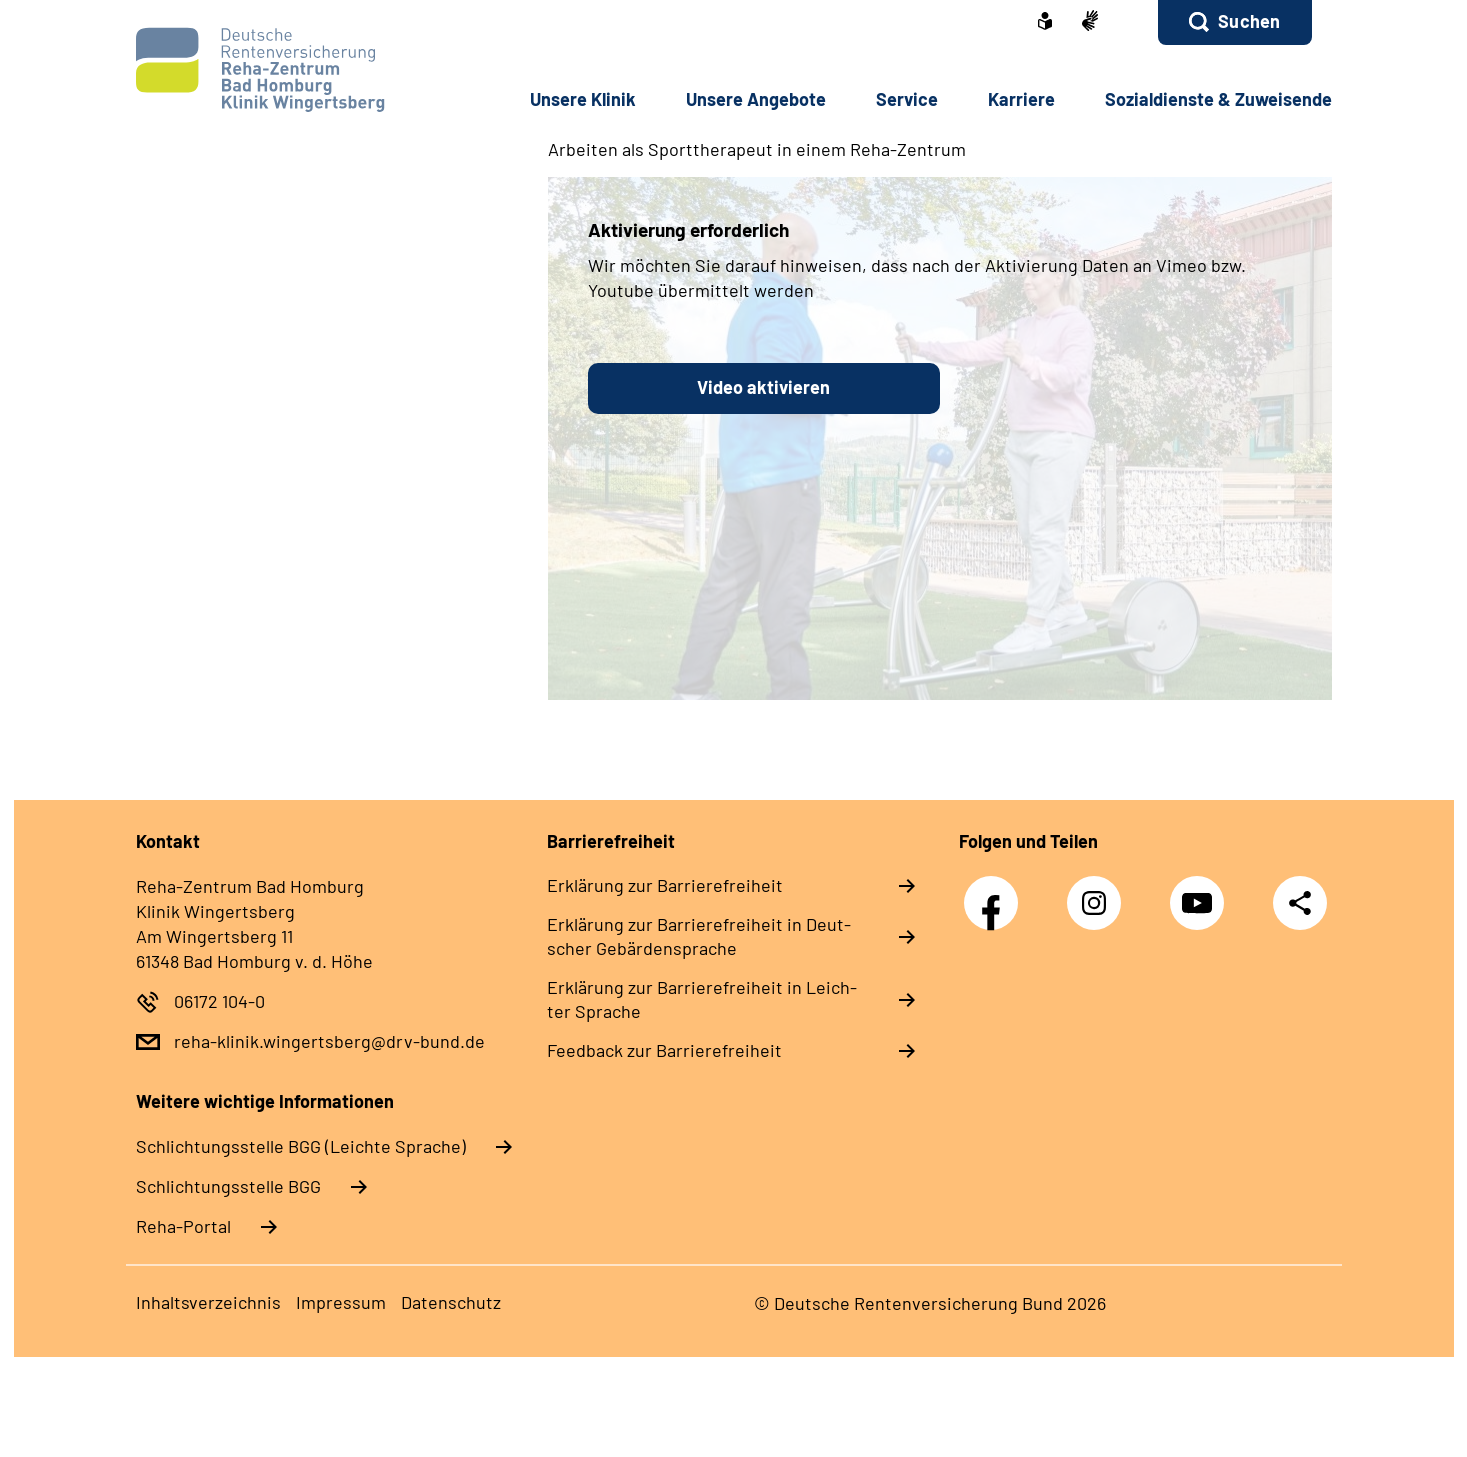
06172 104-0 (219, 1001)
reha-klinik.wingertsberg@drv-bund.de (329, 1041)
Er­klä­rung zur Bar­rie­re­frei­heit (665, 885)
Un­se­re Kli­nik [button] (583, 99)
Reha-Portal (183, 1226)
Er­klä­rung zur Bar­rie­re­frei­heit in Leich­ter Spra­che (702, 999)
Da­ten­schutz (451, 1302)
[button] (1234, 22)
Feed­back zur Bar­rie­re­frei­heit (664, 1050)
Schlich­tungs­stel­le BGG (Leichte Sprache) (301, 1146)
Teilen (1300, 902)
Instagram (1099, 892)
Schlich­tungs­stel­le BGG (228, 1186)
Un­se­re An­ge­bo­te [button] (756, 99)
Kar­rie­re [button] (1021, 99)
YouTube (1202, 892)
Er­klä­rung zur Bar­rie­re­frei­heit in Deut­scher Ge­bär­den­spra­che (699, 936)
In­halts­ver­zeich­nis (208, 1302)
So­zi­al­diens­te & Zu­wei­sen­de (1218, 99)
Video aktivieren (763, 387)
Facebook (996, 892)
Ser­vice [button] (907, 99)
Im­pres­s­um (341, 1302)
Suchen (1249, 21)
